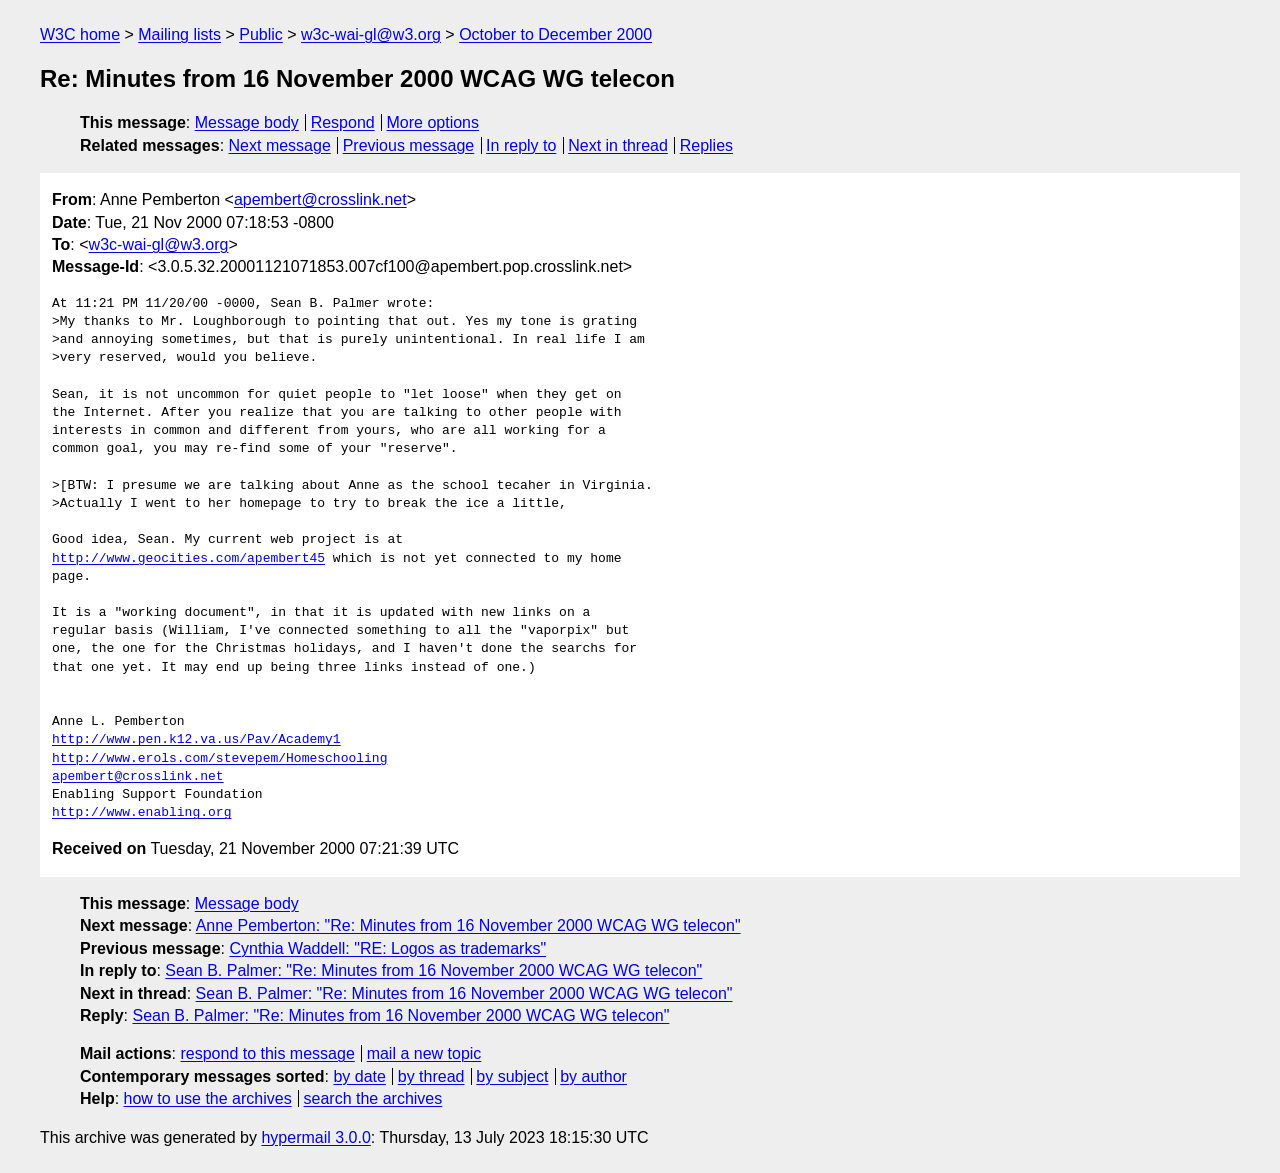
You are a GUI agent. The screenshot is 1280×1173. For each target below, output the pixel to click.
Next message (280, 145)
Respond (343, 122)
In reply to (521, 145)
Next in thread (618, 145)
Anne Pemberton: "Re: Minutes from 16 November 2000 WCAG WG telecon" (468, 925)
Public (261, 34)
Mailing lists (179, 34)
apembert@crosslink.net (320, 199)
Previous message (409, 145)
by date (359, 1076)
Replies (706, 145)
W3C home (80, 34)
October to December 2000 (555, 34)
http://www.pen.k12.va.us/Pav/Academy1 (196, 740)
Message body (247, 122)
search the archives (373, 1098)
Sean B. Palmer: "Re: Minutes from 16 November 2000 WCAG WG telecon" (433, 970)
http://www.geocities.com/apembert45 (188, 559)
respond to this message (267, 1053)
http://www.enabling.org (141, 813)
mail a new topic (424, 1053)
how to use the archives (208, 1098)
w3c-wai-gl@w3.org (371, 34)
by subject (512, 1076)
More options (433, 122)
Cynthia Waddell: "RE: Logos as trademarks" (387, 948)
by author (593, 1076)
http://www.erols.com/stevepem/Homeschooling (219, 759)
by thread (431, 1076)
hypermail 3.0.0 (315, 1137)
